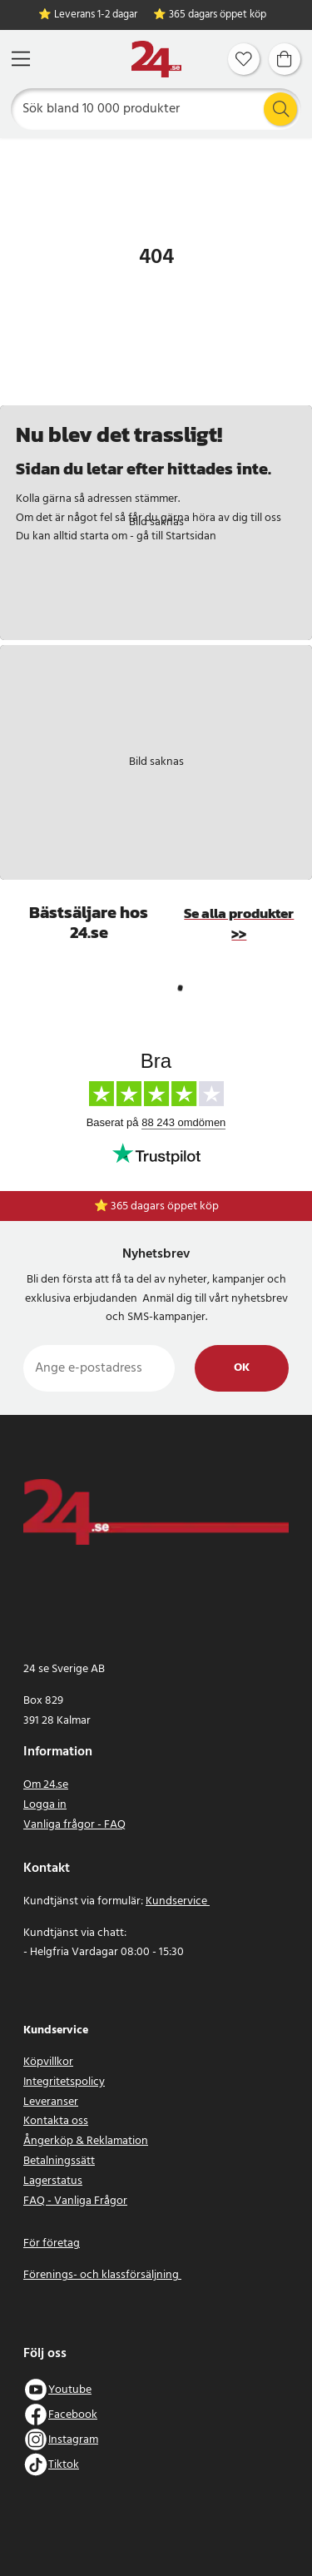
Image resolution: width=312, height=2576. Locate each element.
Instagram (73, 2439)
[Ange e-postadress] (99, 1368)
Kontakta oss (55, 2121)
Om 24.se (45, 1784)
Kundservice (178, 1901)
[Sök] (156, 109)
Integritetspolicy (64, 2082)
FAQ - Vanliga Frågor (75, 2201)
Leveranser (50, 2102)
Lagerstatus (52, 2181)
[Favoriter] (244, 59)
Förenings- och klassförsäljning (102, 2275)
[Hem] (156, 59)
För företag (51, 2243)
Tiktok (63, 2464)
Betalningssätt (59, 2161)
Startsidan (191, 536)
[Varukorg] (284, 59)
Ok (242, 1367)
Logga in (45, 1804)
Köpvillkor (48, 2062)
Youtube (70, 2390)
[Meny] (21, 58)
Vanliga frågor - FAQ (74, 1824)
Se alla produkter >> (239, 924)
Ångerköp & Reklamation (85, 2141)
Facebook (72, 2415)
